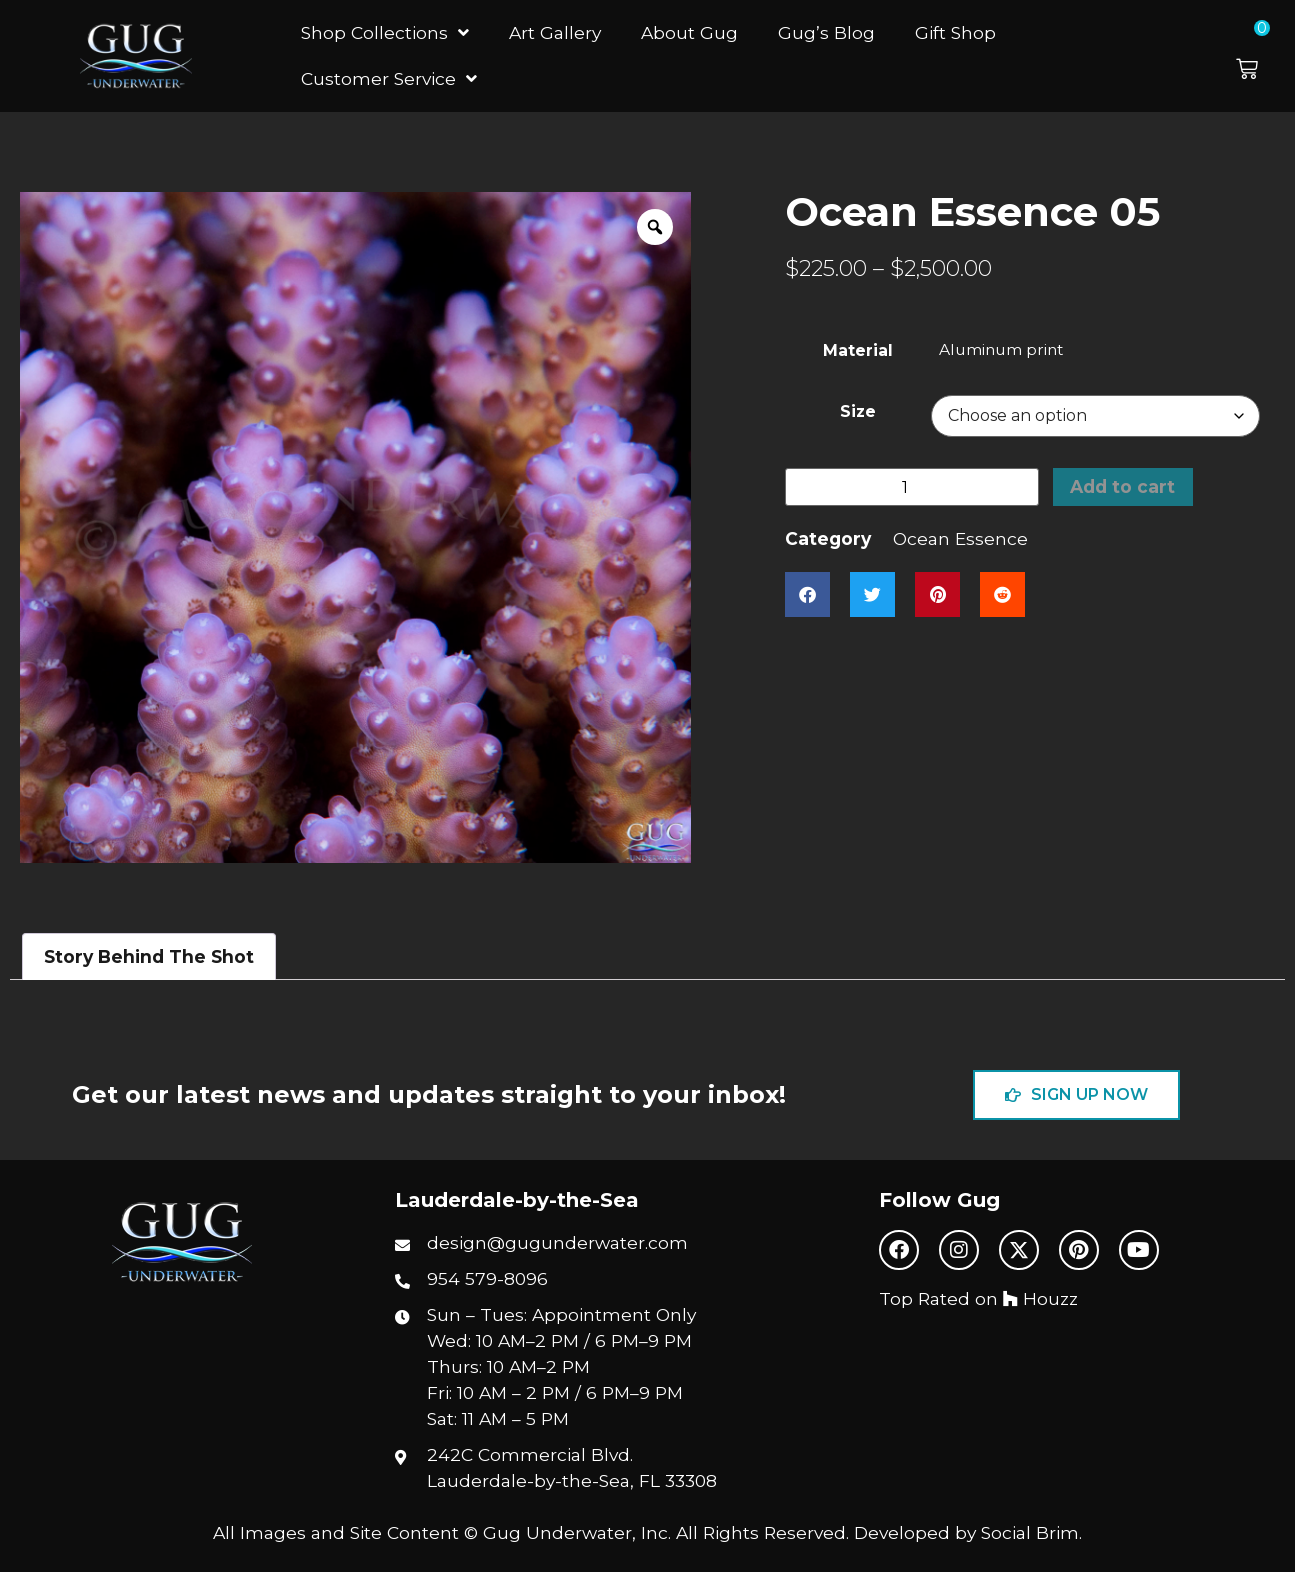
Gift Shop (955, 32)
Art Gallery (555, 32)
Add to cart (1122, 486)
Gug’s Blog (826, 32)
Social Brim (1030, 1532)
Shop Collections (385, 32)
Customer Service (389, 78)
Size (858, 412)
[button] (1260, 55)
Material (858, 351)
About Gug (689, 32)
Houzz (1040, 1298)
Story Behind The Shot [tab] (149, 956)
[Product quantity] (912, 487)
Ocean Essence (960, 539)
